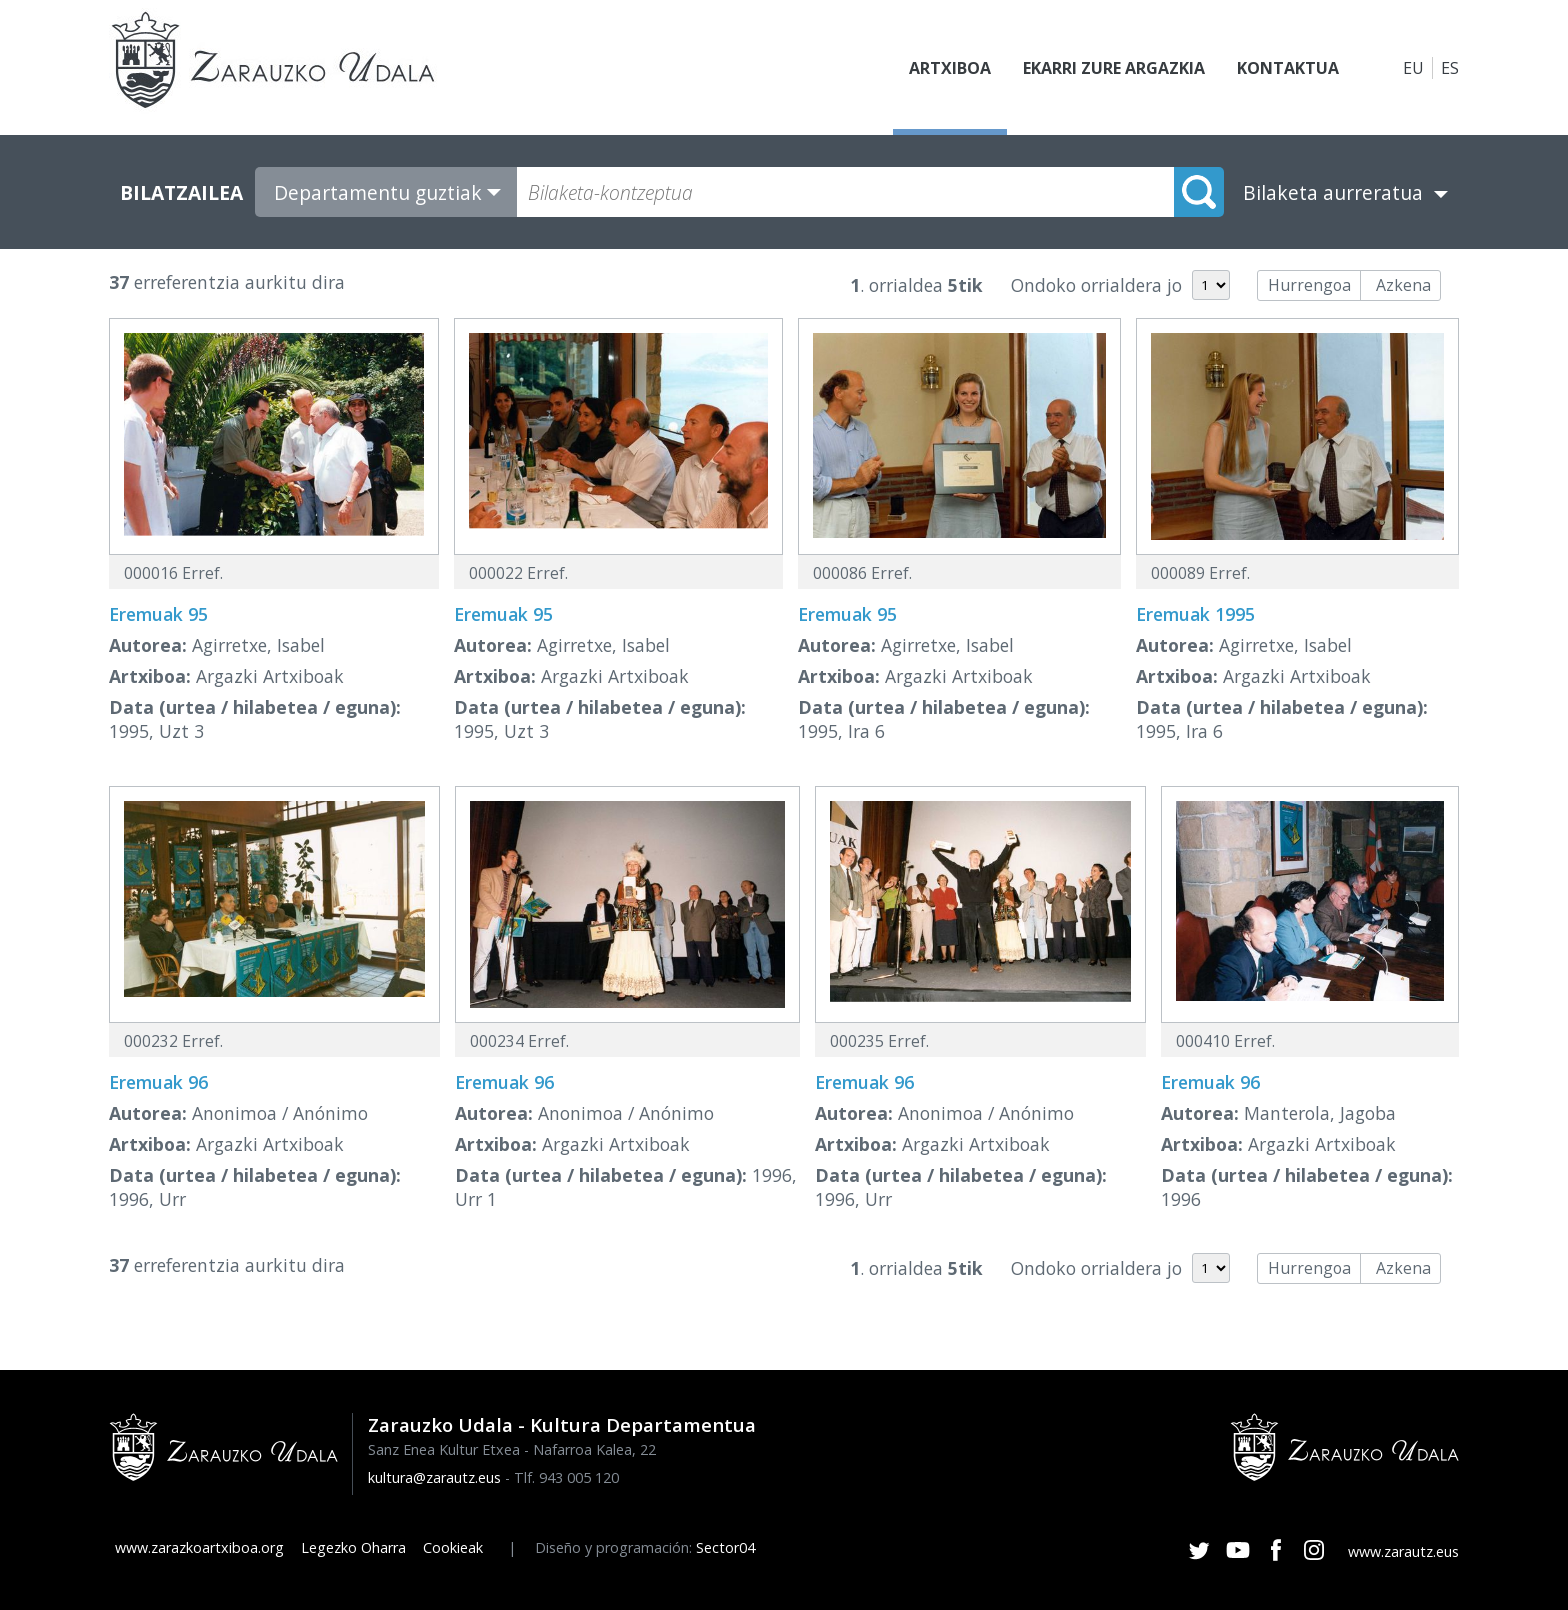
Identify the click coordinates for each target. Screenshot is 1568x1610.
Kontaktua (1288, 68)
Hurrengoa (1309, 285)
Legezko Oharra (353, 1547)
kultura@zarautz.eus (434, 1477)
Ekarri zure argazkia (1114, 68)
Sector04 (725, 1547)
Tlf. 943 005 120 (566, 1477)
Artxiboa (950, 68)
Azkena (1403, 285)
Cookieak (453, 1547)
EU (1413, 68)
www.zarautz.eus (1403, 1551)
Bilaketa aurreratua (1333, 192)
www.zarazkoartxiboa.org (199, 1547)
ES (1450, 68)
